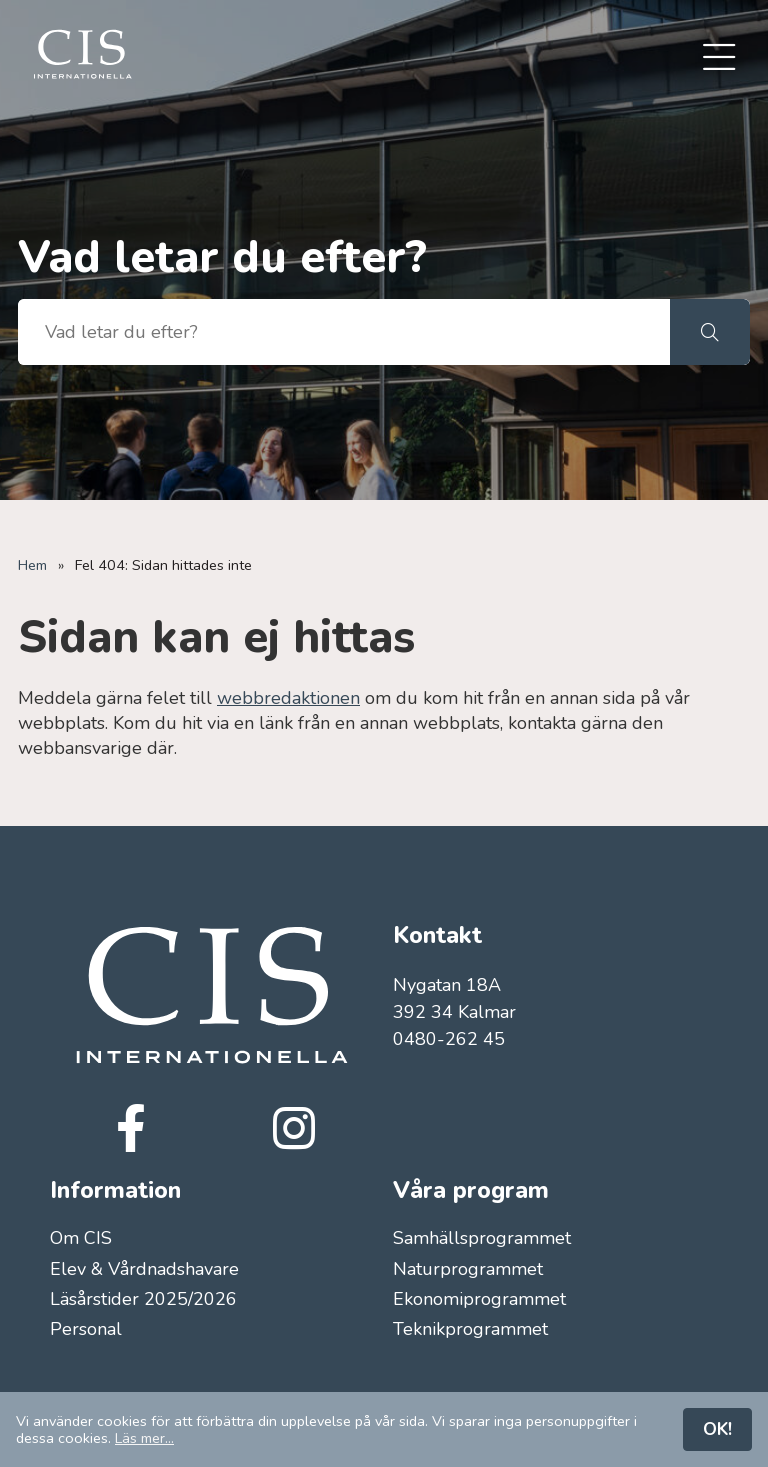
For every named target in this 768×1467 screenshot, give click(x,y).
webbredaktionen (288, 698)
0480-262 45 (449, 1039)
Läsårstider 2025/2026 (143, 1299)
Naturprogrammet (468, 1269)
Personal (86, 1329)
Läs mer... (144, 1438)
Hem (32, 565)
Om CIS (81, 1238)
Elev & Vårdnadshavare (144, 1269)
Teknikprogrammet (470, 1329)
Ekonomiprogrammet (479, 1299)
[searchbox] (344, 332)
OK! (717, 1429)
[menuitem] (719, 59)
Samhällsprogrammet (482, 1238)
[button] (710, 332)
